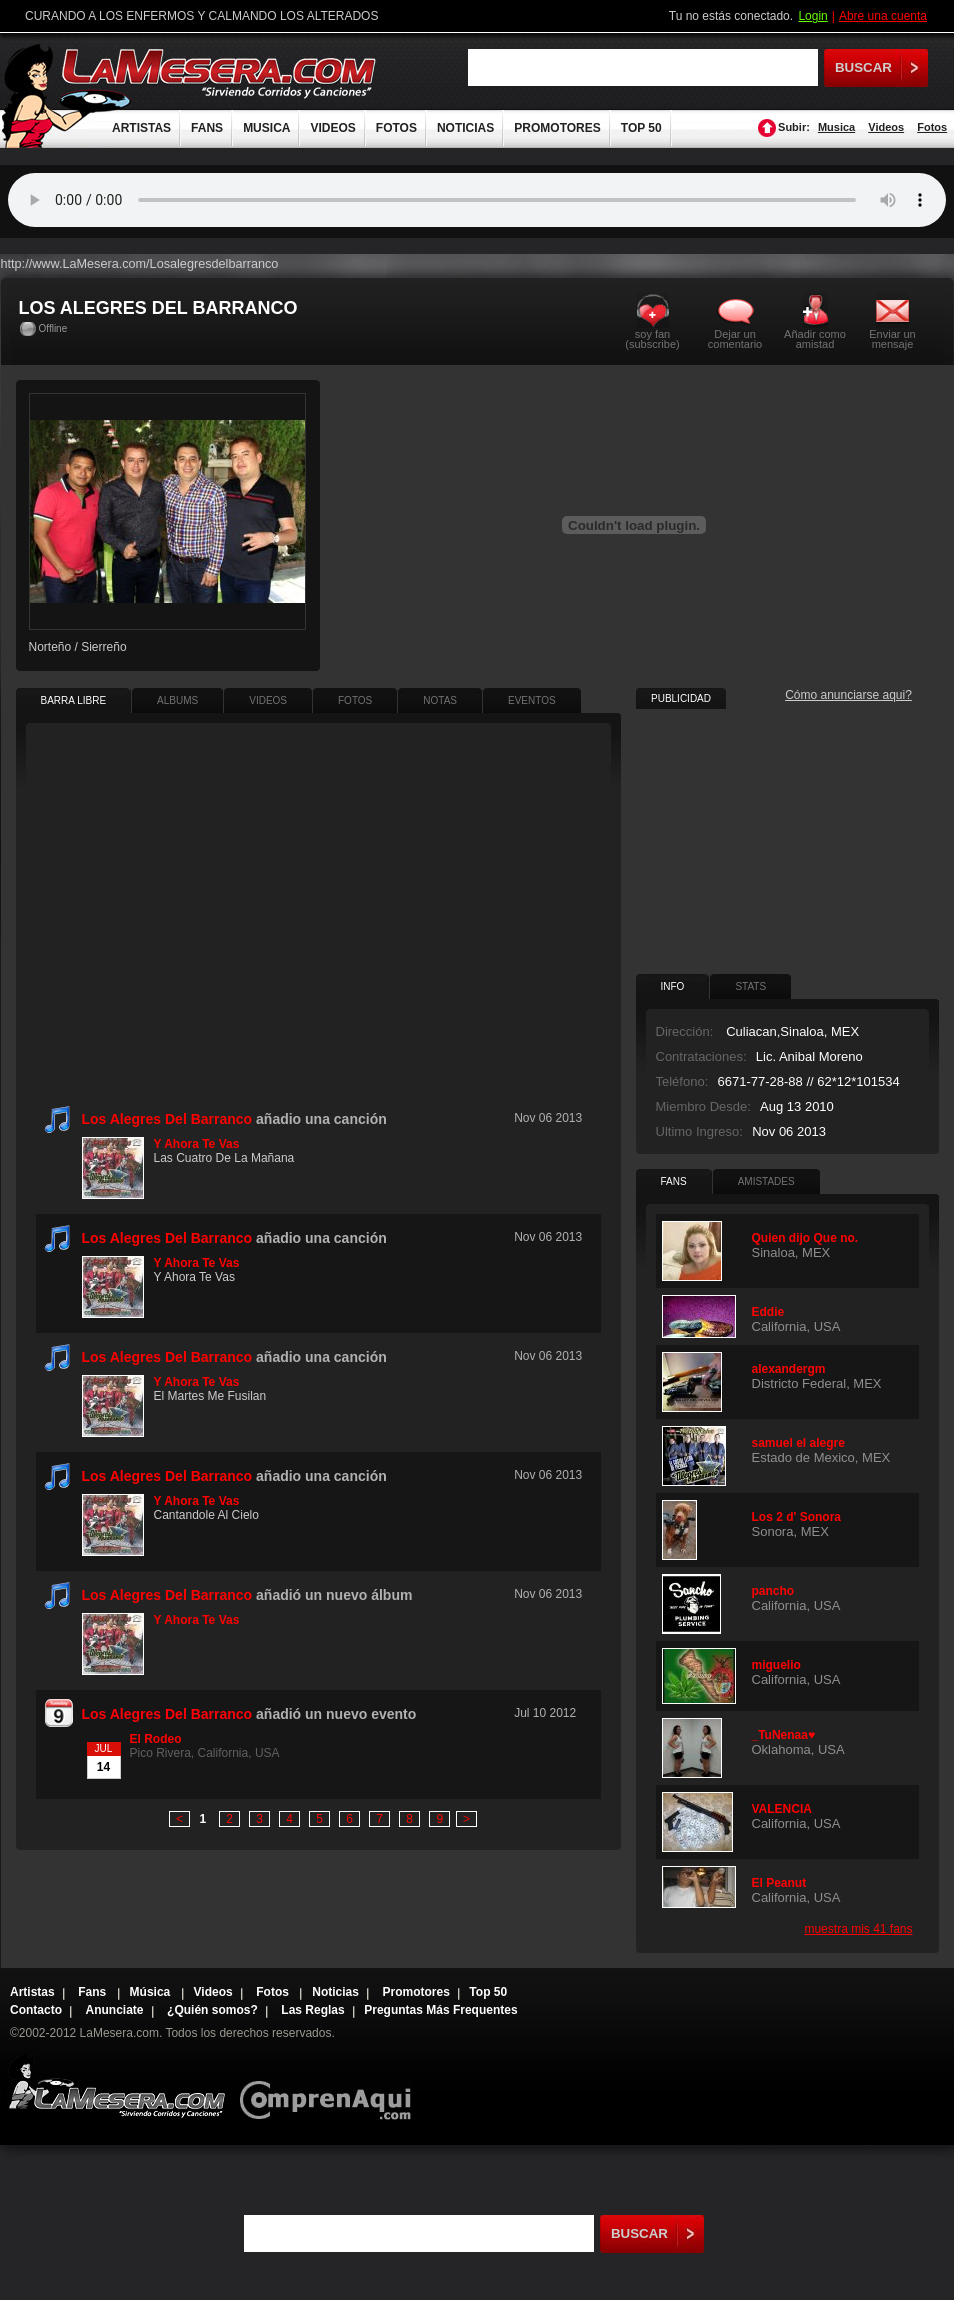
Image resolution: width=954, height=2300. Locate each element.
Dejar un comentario (735, 339)
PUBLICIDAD (681, 698)
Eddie (768, 1312)
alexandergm (789, 1369)
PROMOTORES (557, 128)
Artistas (32, 1992)
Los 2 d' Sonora (797, 1517)
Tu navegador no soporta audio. (477, 200)
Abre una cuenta (883, 16)
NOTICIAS (465, 128)
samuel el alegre (798, 1443)
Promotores (415, 1992)
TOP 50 (641, 128)
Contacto (36, 2010)
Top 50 (488, 1992)
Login (812, 16)
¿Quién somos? (212, 2010)
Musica (836, 127)
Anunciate (115, 2010)
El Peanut (779, 1883)
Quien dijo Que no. (805, 1238)
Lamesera (116, 2086)
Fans (93, 1992)
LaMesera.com (220, 72)
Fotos (932, 127)
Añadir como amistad (815, 338)
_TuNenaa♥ (784, 1735)
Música (152, 1992)
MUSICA (266, 128)
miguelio (776, 1665)
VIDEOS (332, 128)
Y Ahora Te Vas (197, 1144)
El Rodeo (156, 1739)
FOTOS (396, 128)
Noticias (335, 1992)
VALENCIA (782, 1809)
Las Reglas (312, 2010)
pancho (773, 1591)
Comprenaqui (330, 2086)
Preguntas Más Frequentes (440, 2010)
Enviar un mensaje (892, 338)
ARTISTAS (141, 128)
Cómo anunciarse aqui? (848, 695)
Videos (886, 127)
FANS (207, 128)
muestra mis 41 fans (858, 1929)
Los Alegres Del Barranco (167, 1119)
